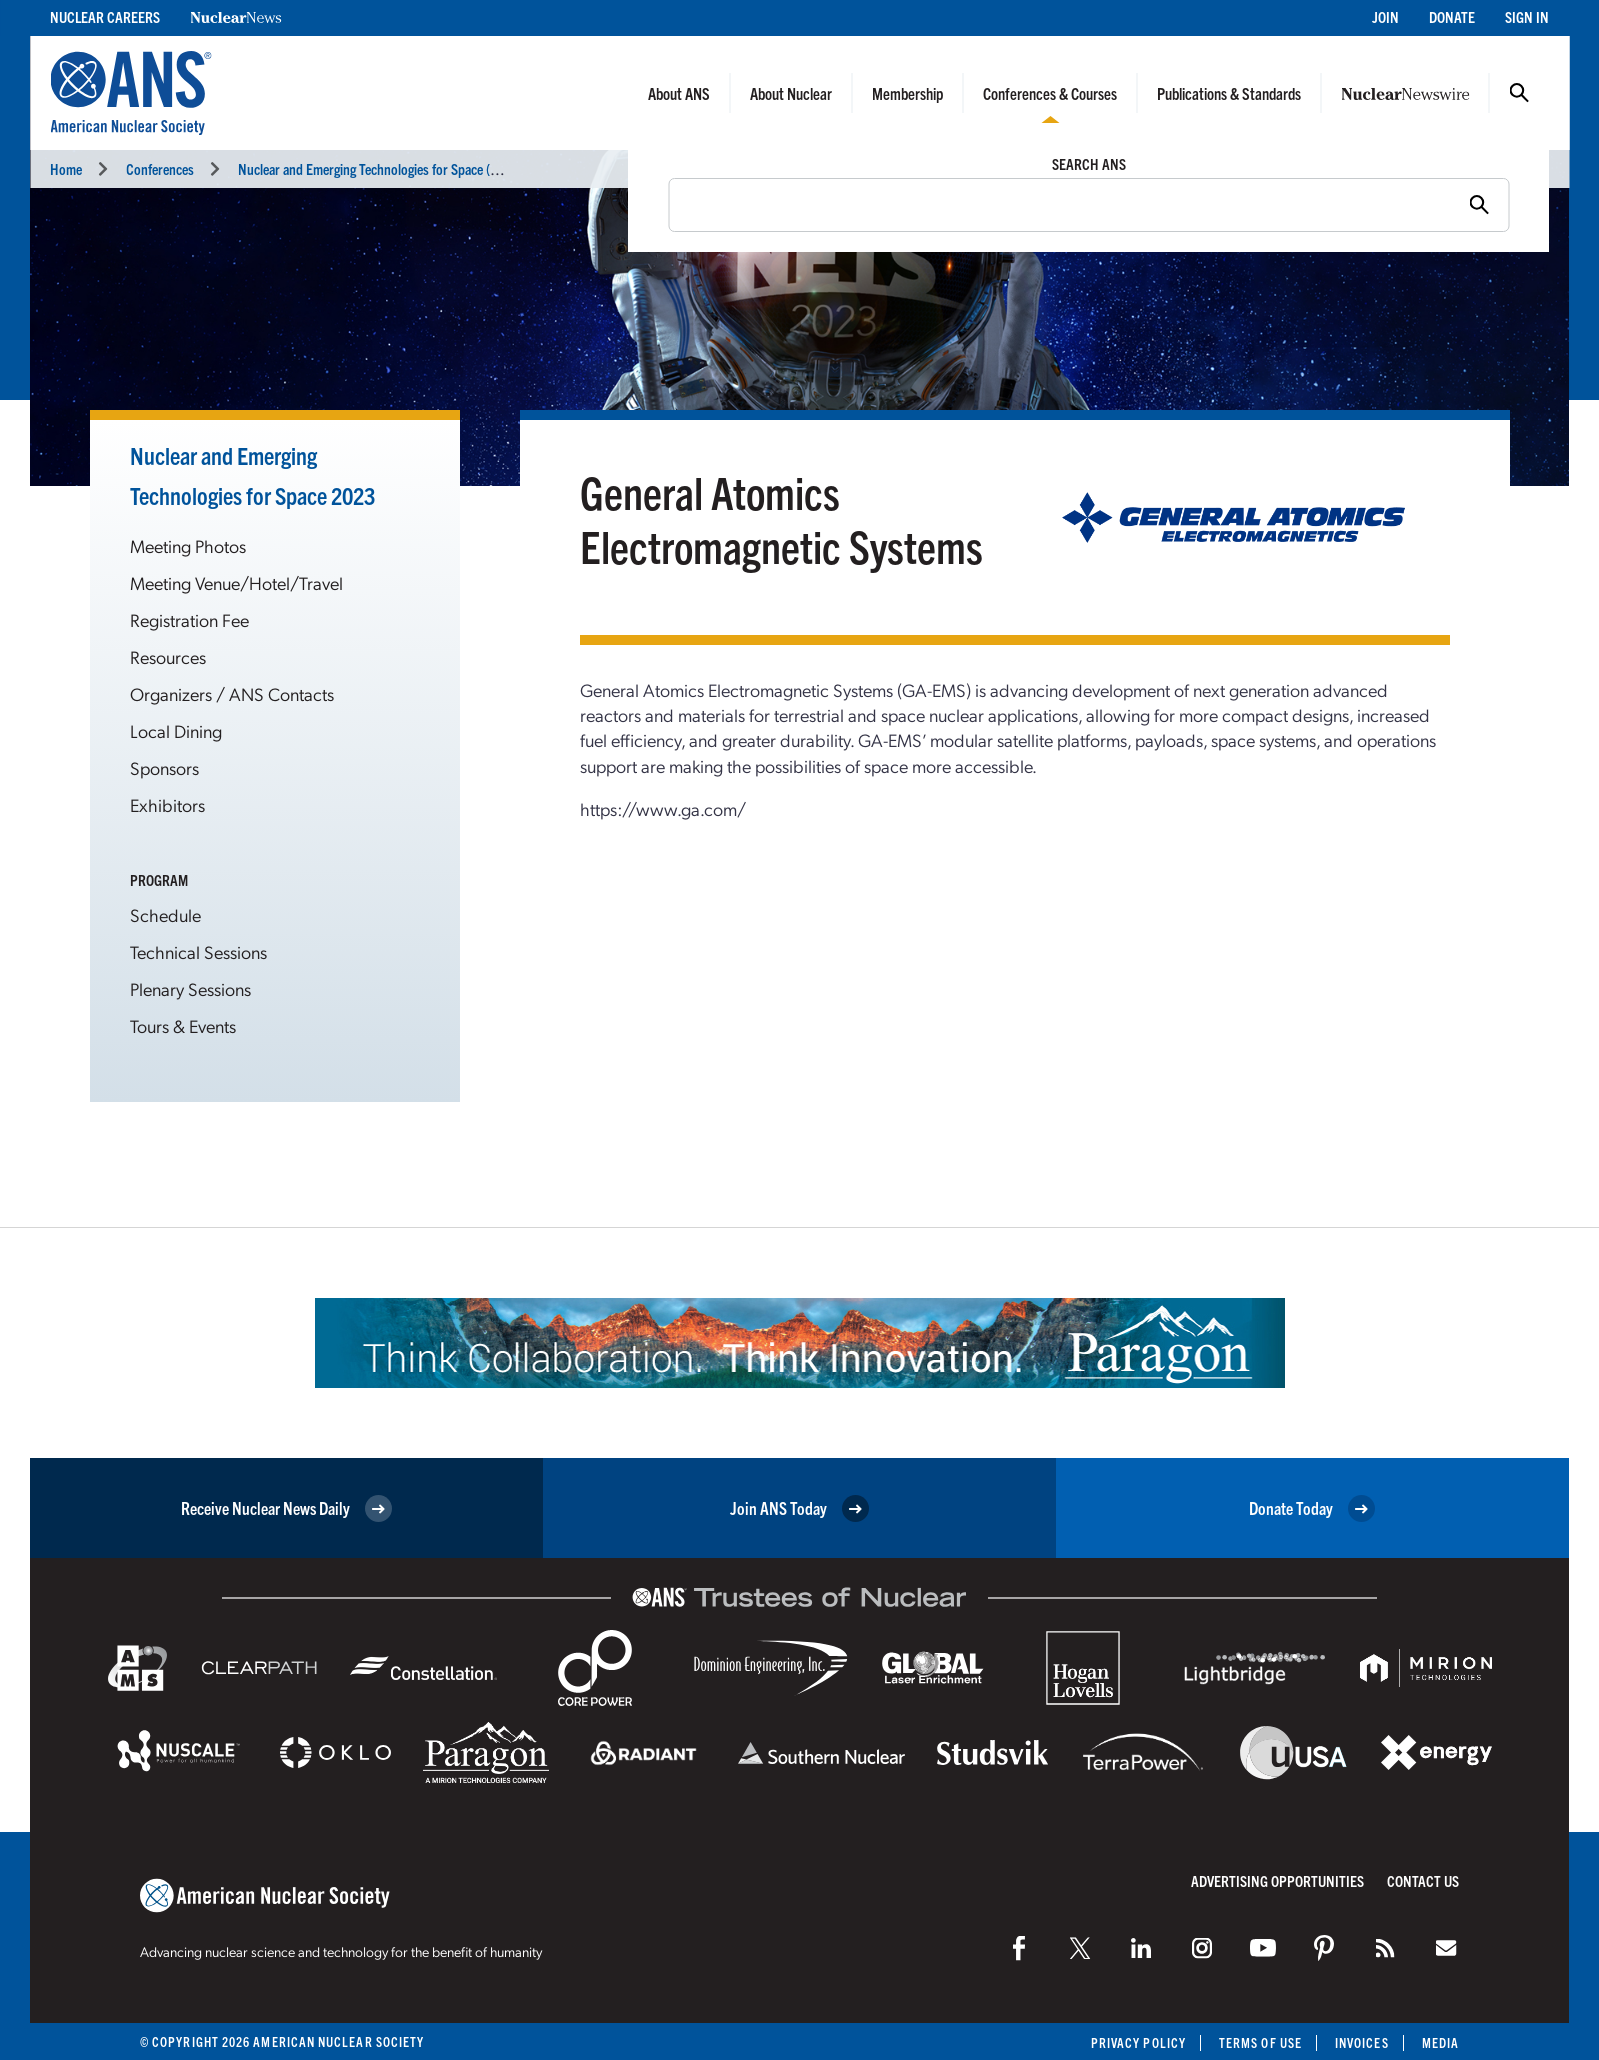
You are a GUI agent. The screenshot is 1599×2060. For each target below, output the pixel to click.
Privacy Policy (1138, 2042)
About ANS (679, 93)
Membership (907, 93)
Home (66, 168)
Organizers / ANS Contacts (232, 693)
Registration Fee (189, 619)
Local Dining (176, 730)
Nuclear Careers (105, 16)
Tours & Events (183, 1025)
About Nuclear (791, 93)
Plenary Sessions (190, 988)
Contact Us (1423, 1880)
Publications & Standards (1229, 93)
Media (1440, 2042)
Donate (1452, 16)
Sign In (1527, 16)
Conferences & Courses (1050, 93)
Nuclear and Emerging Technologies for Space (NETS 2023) (396, 168)
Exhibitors (167, 804)
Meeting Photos (188, 545)
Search (1519, 93)
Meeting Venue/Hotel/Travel (236, 582)
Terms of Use (1260, 2042)
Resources (168, 656)
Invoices (1362, 2042)
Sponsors (164, 767)
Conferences (160, 168)
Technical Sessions (198, 951)
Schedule (165, 914)
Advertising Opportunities (1277, 1880)
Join (1385, 16)
